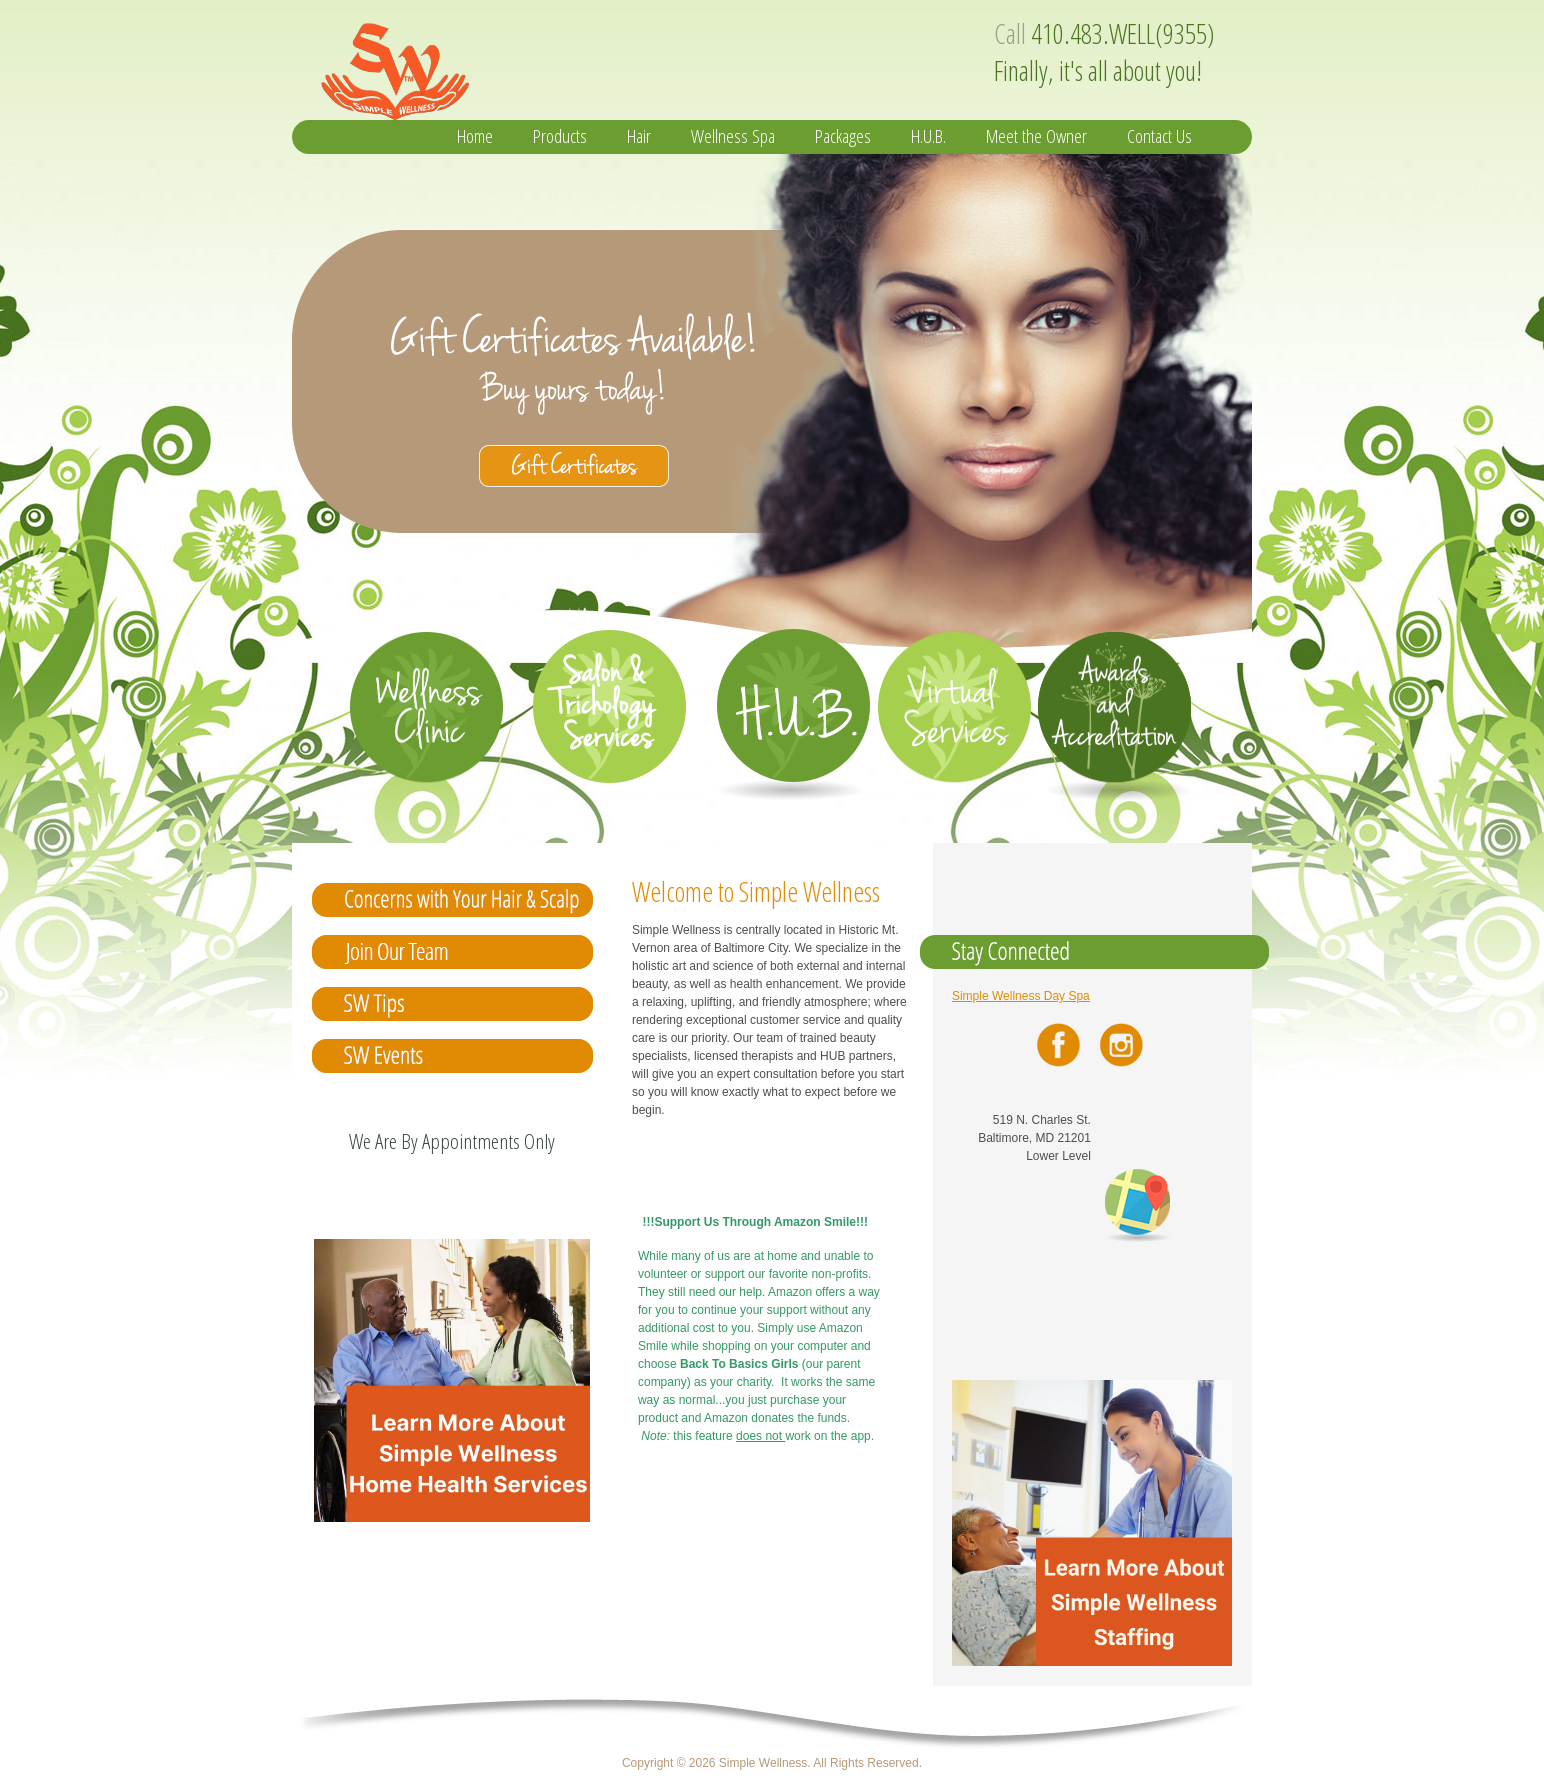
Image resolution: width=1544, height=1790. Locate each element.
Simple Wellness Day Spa (1021, 996)
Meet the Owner (1036, 136)
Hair (639, 136)
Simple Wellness (509, 66)
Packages (843, 136)
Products (560, 136)
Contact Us (1159, 136)
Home (475, 136)
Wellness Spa (733, 136)
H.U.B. (928, 136)
